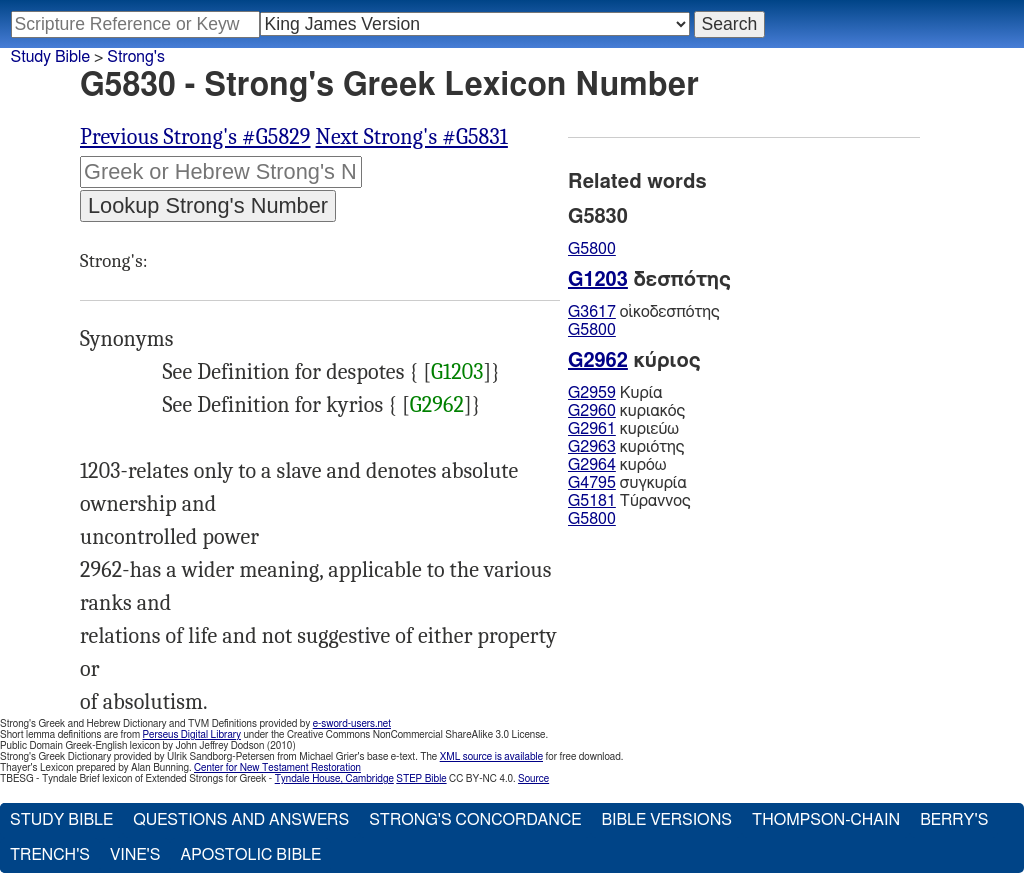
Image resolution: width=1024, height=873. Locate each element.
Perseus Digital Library (192, 735)
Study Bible (50, 57)
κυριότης (626, 447)
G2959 (592, 393)
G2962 (437, 405)
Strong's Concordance (475, 820)
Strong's (136, 57)
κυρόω (617, 465)
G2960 (592, 411)
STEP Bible (421, 779)
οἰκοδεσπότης (644, 312)
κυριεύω (623, 429)
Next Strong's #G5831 (412, 137)
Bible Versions (666, 820)
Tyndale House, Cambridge (334, 779)
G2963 (592, 447)
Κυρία (615, 393)
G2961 (592, 429)
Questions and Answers (241, 820)
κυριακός (626, 411)
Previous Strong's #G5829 (195, 137)
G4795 (592, 483)
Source (533, 779)
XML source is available (491, 757)
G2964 (592, 465)
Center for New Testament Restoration (277, 768)
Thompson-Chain (826, 820)
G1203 (457, 372)
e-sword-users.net (352, 724)
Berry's (954, 820)
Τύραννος (629, 501)
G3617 (592, 312)
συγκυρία (627, 483)
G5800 (592, 249)
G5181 (592, 501)
